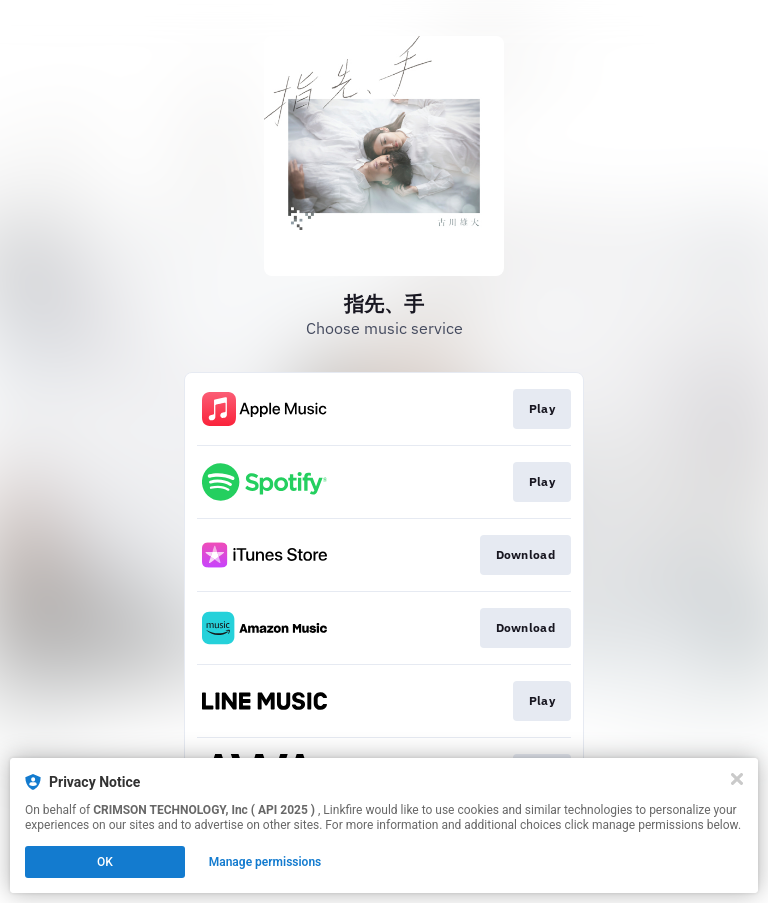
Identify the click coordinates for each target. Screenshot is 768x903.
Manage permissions (265, 862)
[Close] (737, 779)
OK (105, 862)
